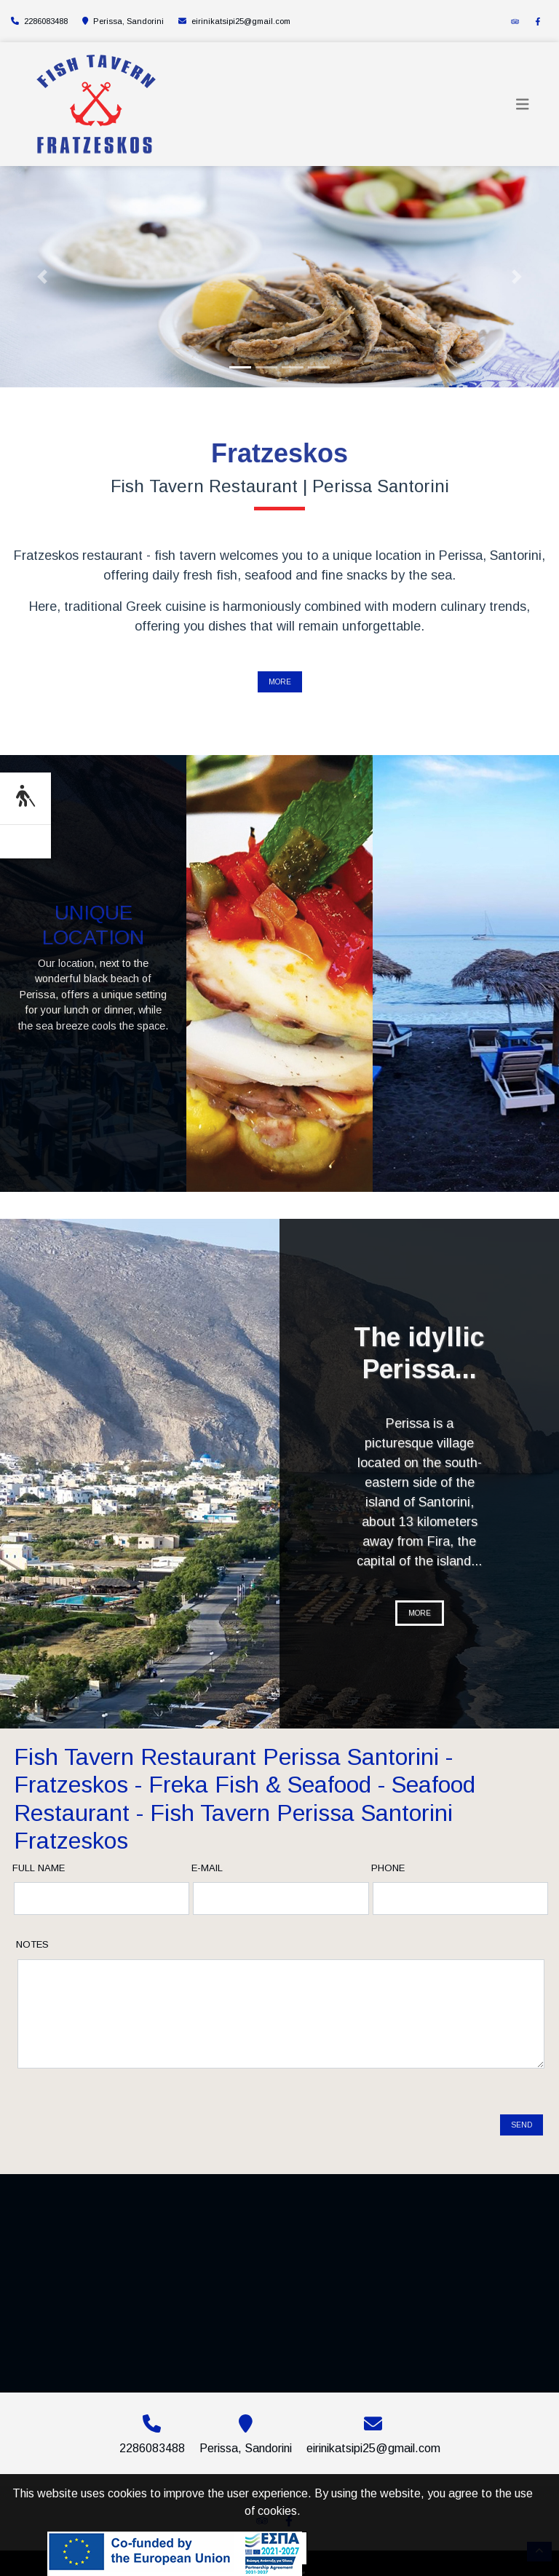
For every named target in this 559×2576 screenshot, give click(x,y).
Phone (388, 1867)
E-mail (207, 1867)
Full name (38, 1867)
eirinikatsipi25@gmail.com (240, 21)
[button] (42, 276)
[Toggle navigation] (522, 104)
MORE (280, 682)
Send (521, 2113)
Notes (32, 1944)
